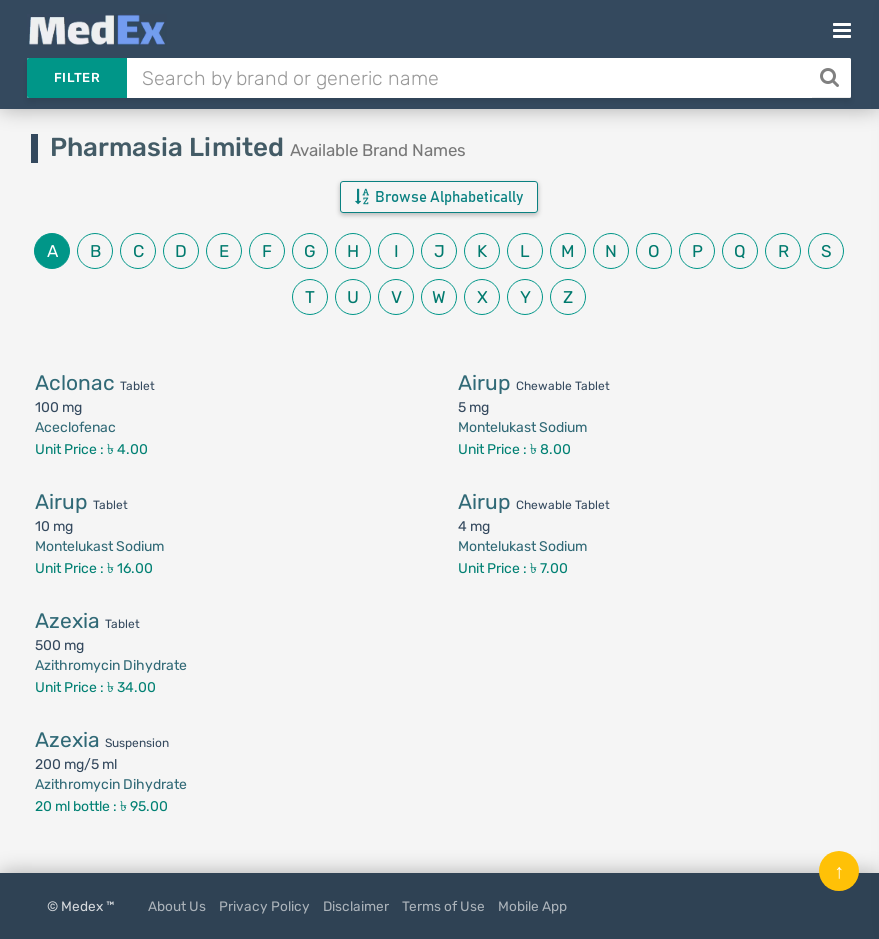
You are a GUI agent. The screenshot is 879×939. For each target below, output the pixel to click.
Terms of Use (443, 906)
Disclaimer (356, 906)
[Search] (831, 78)
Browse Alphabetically (439, 197)
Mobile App (532, 906)
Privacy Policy (264, 906)
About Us (177, 906)
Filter (77, 77)
